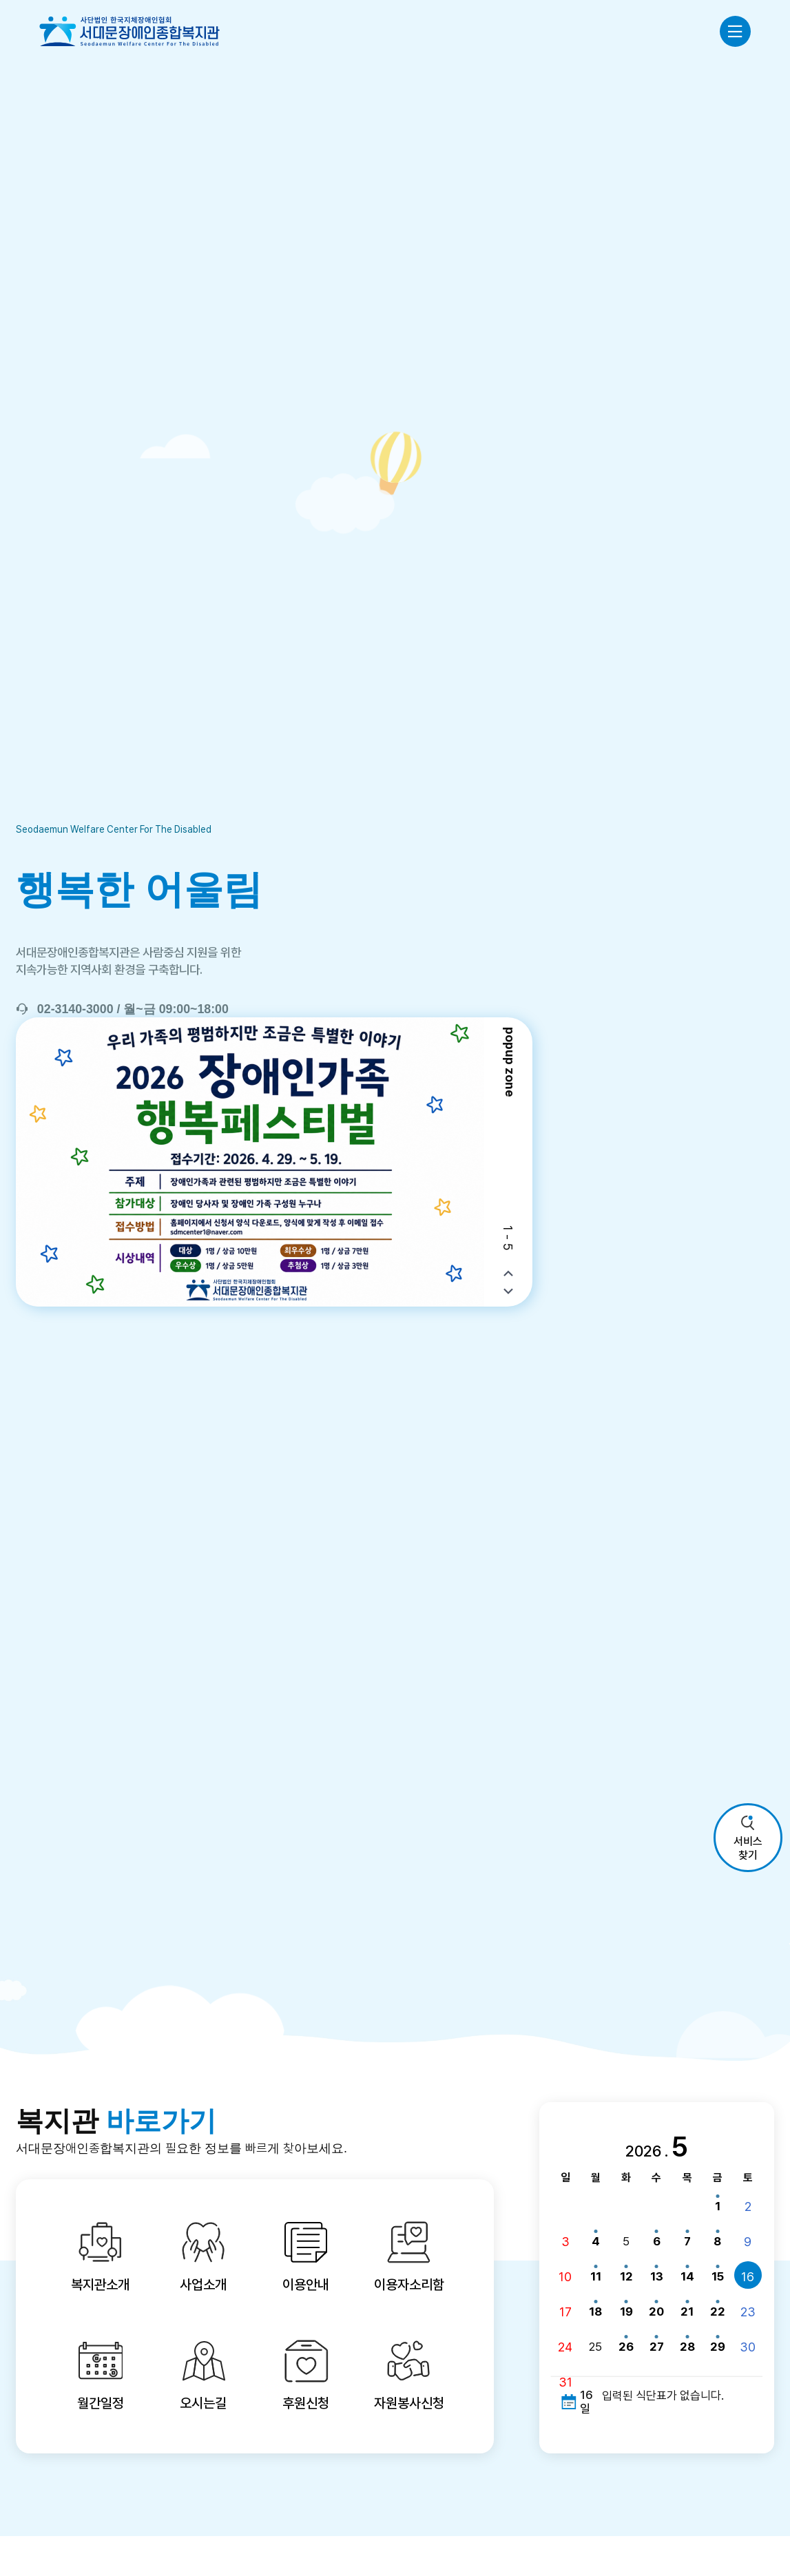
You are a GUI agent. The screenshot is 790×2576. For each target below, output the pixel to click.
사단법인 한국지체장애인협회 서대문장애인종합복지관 (129, 31)
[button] (508, 1273)
